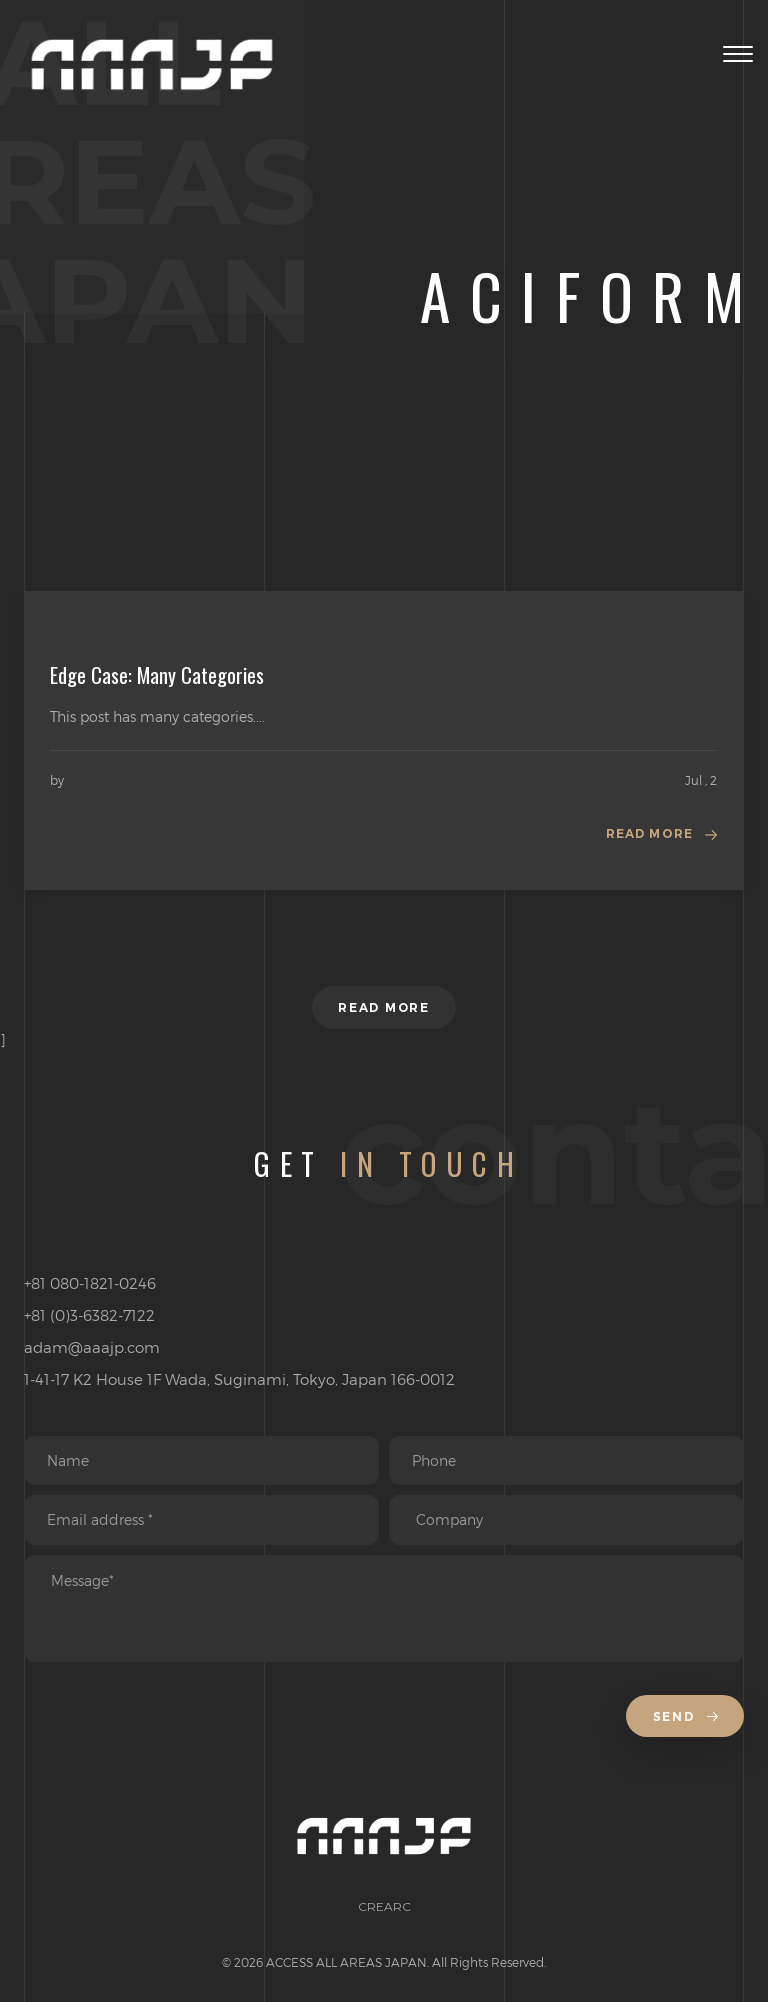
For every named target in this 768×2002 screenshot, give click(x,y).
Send (685, 1716)
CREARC (384, 1906)
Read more (650, 833)
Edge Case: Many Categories (157, 675)
